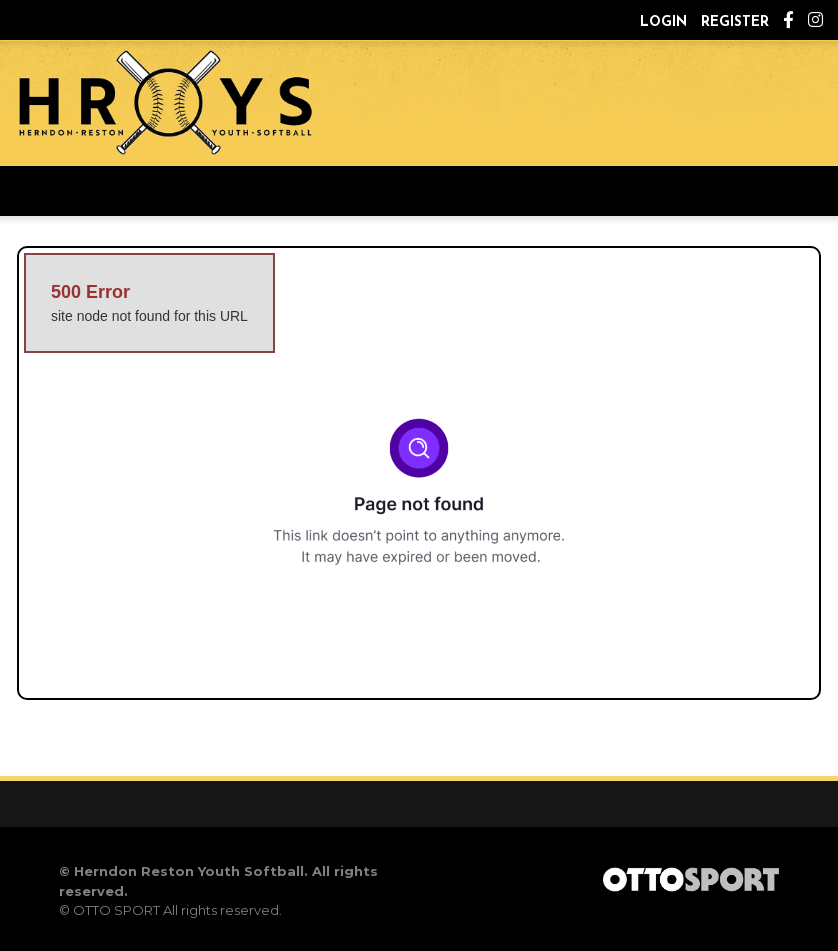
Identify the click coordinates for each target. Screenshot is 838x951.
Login (663, 22)
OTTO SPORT (116, 910)
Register (735, 22)
